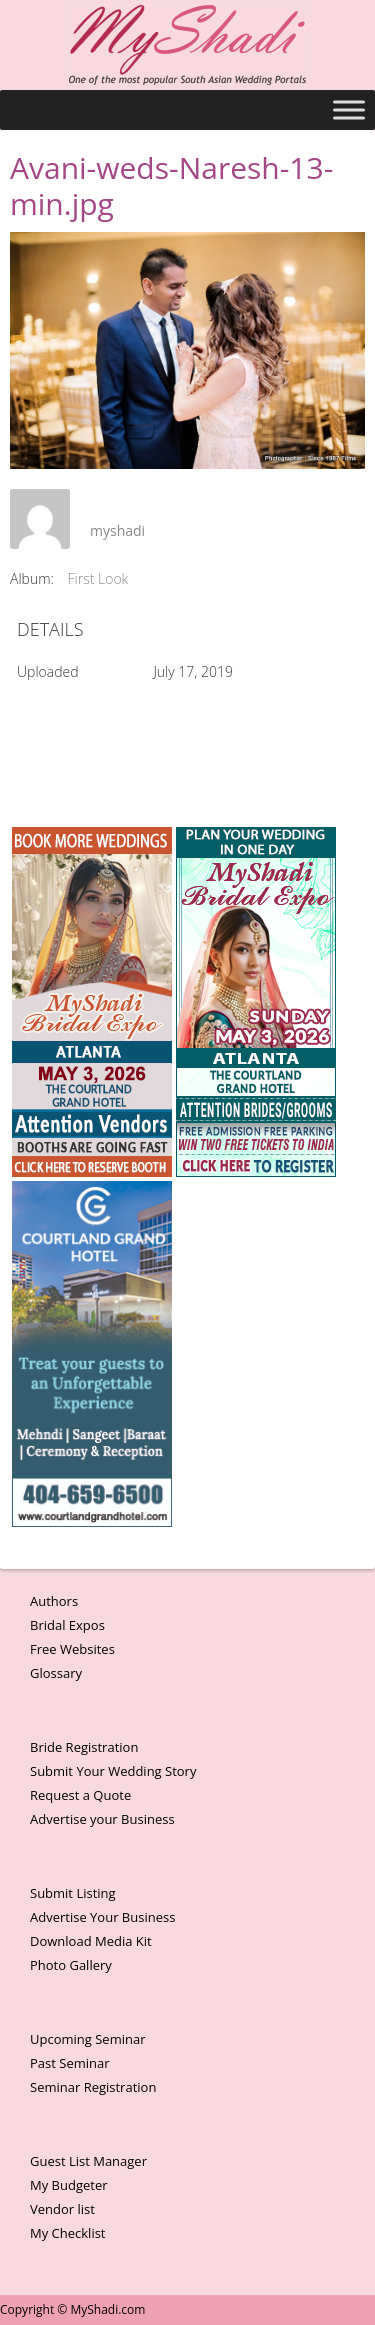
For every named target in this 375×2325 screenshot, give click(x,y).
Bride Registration (84, 1747)
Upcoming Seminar (87, 2039)
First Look (98, 578)
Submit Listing (73, 1893)
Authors (54, 1601)
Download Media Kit (91, 1941)
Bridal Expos (67, 1625)
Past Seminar (70, 2063)
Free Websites (72, 1649)
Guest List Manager (88, 2161)
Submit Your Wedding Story (113, 1771)
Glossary (56, 1673)
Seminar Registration (93, 2087)
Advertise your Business (102, 1819)
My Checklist (68, 2233)
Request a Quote (80, 1795)
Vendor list (62, 2209)
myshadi (117, 530)
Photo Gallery (71, 1965)
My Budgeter (69, 2185)
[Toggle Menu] (349, 109)
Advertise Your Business (102, 1917)
